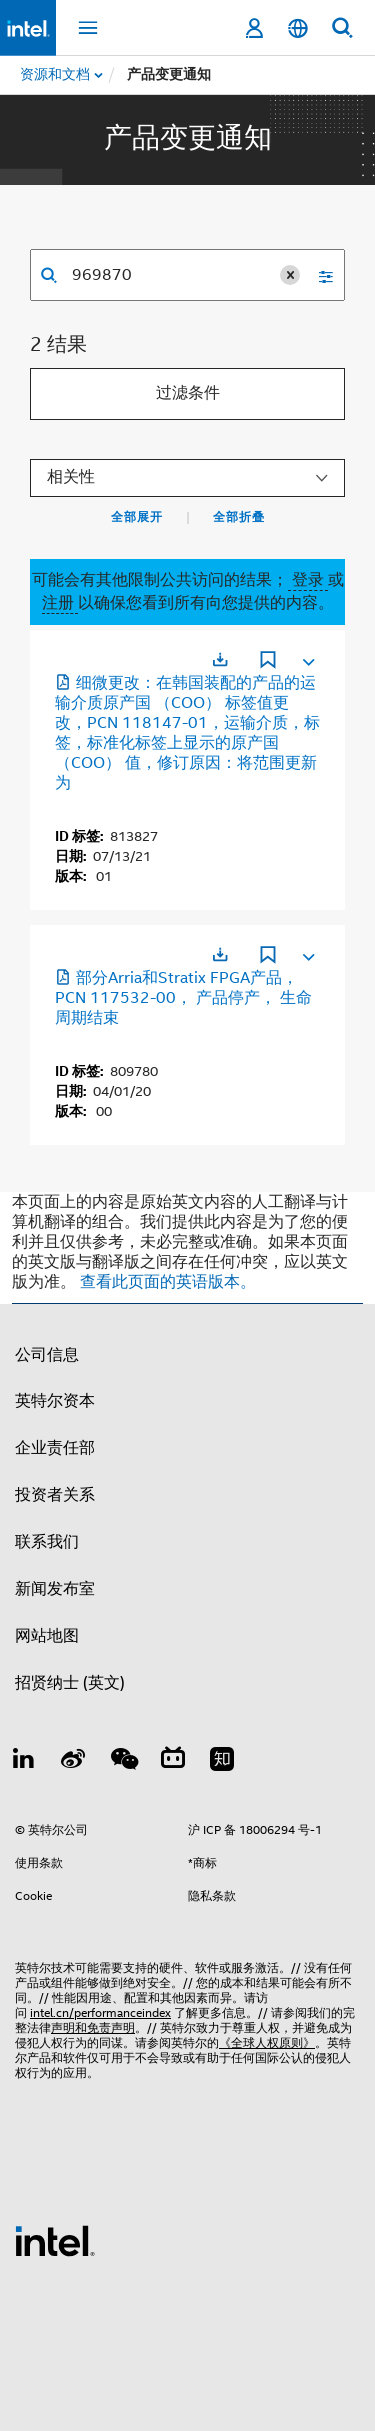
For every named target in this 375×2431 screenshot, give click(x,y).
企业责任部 (55, 1448)
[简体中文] (298, 28)
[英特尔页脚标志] (55, 2240)
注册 (60, 603)
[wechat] (123, 1762)
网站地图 (47, 1636)
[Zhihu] (222, 1762)
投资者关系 (55, 1495)
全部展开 (137, 517)
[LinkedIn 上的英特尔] (24, 1762)
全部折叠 (239, 517)
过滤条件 (188, 393)
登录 (308, 580)
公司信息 (47, 1355)
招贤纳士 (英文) (70, 1683)
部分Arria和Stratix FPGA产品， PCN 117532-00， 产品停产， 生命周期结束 (183, 998)
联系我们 (47, 1542)
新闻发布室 (55, 1589)
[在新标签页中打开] (220, 659)
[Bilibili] (173, 1762)
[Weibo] (74, 1762)
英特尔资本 (55, 1401)
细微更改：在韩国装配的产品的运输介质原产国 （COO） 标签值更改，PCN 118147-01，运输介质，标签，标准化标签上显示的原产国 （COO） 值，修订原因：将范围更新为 (187, 733)
